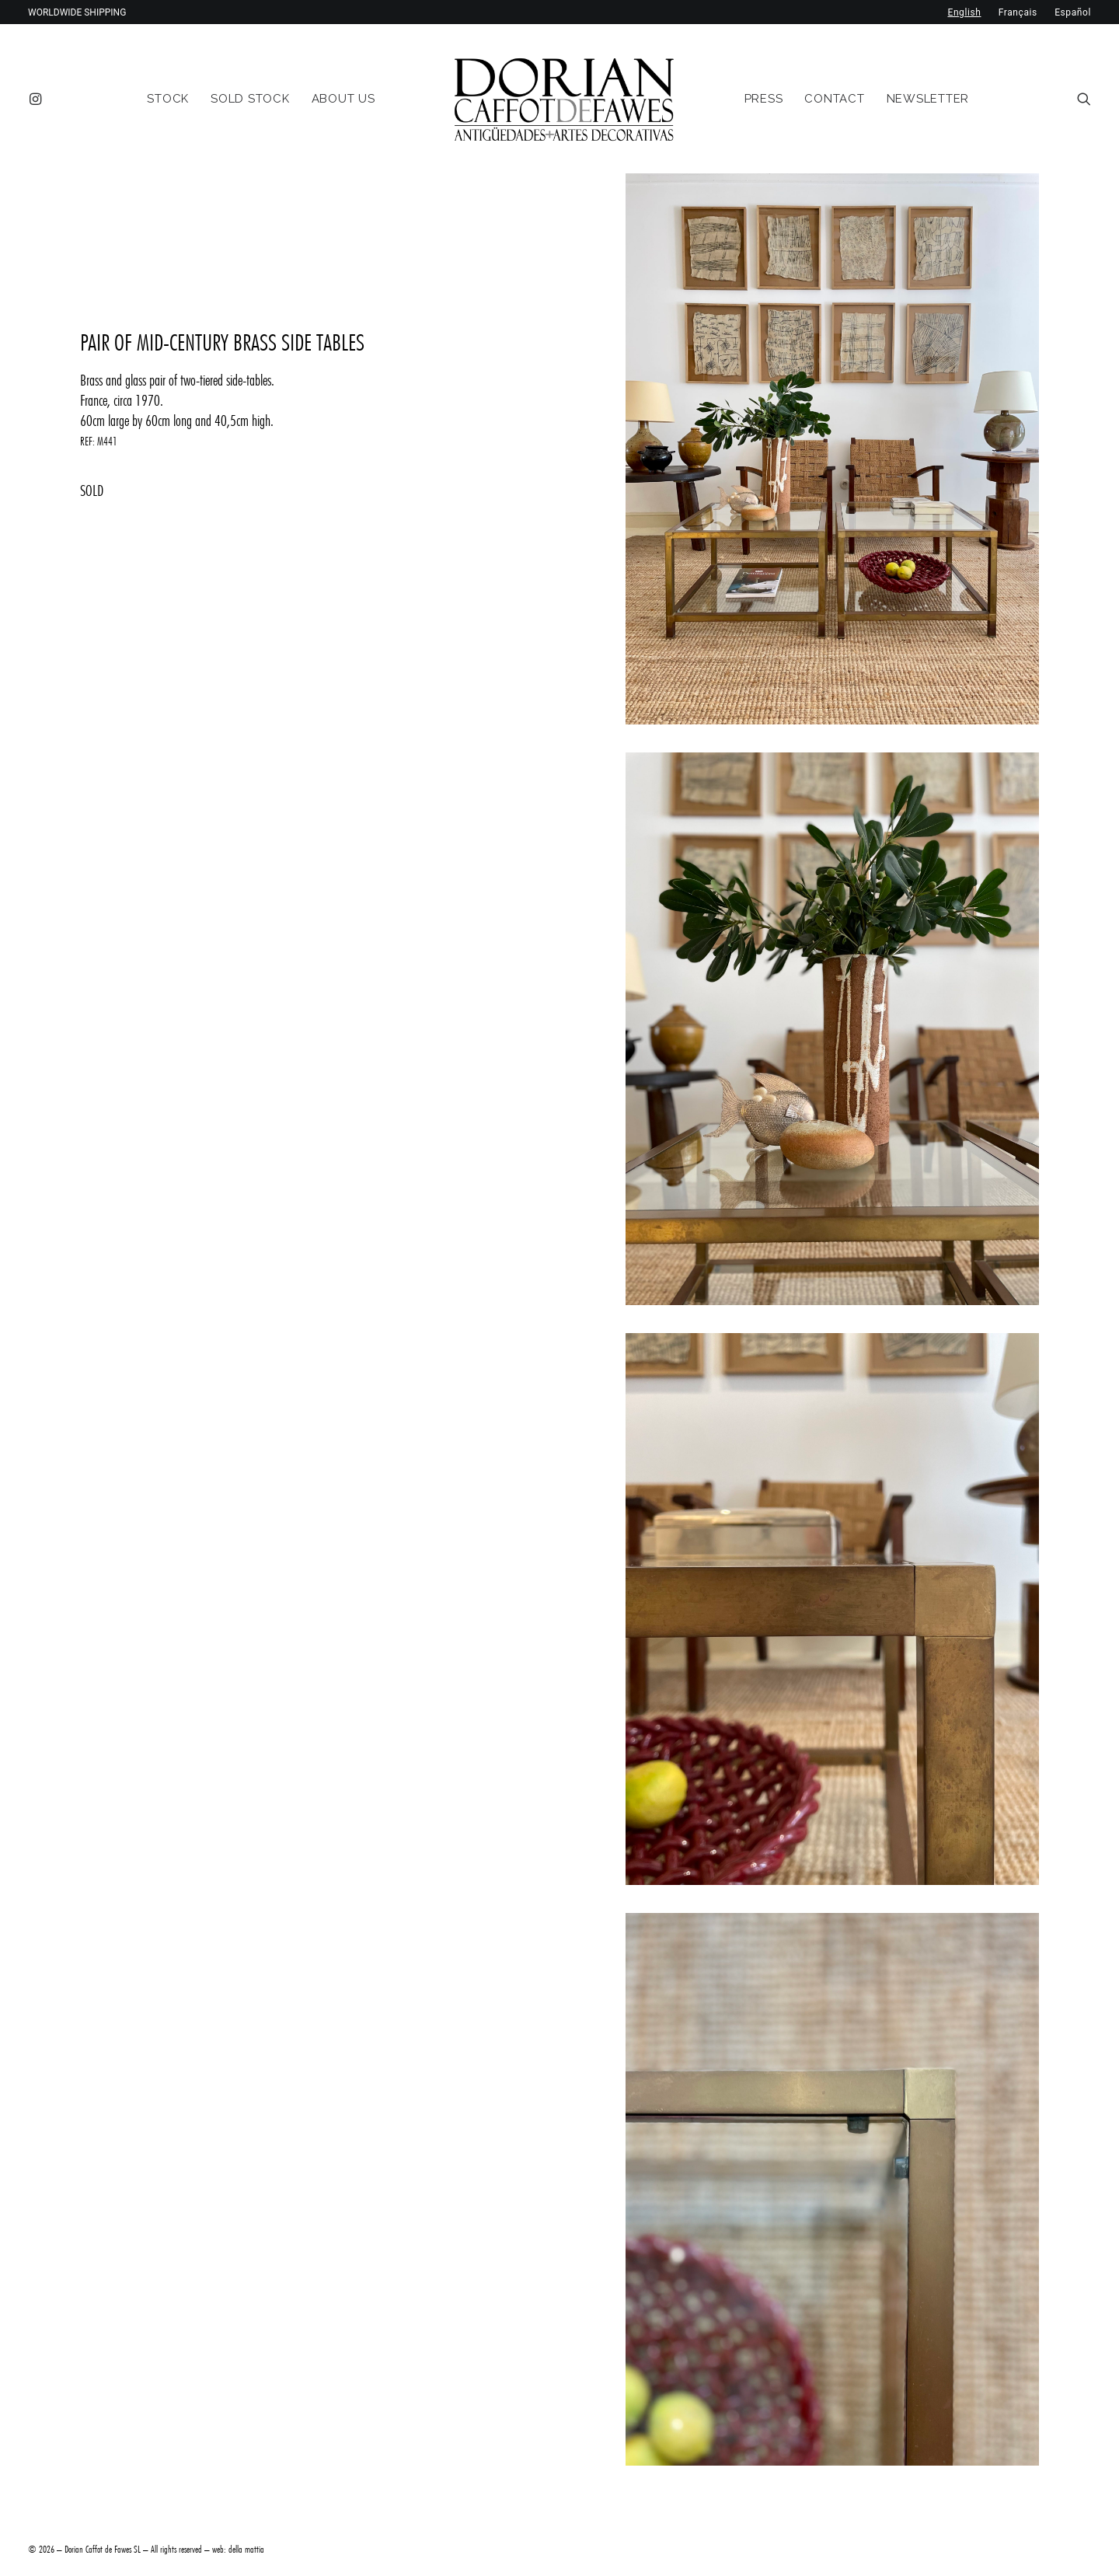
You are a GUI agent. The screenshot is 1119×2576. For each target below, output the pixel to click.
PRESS (763, 99)
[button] (38, 98)
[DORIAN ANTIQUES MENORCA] (563, 98)
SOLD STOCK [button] (250, 99)
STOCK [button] (168, 99)
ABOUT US (343, 99)
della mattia (246, 2549)
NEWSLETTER (928, 99)
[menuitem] (38, 98)
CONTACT (834, 99)
